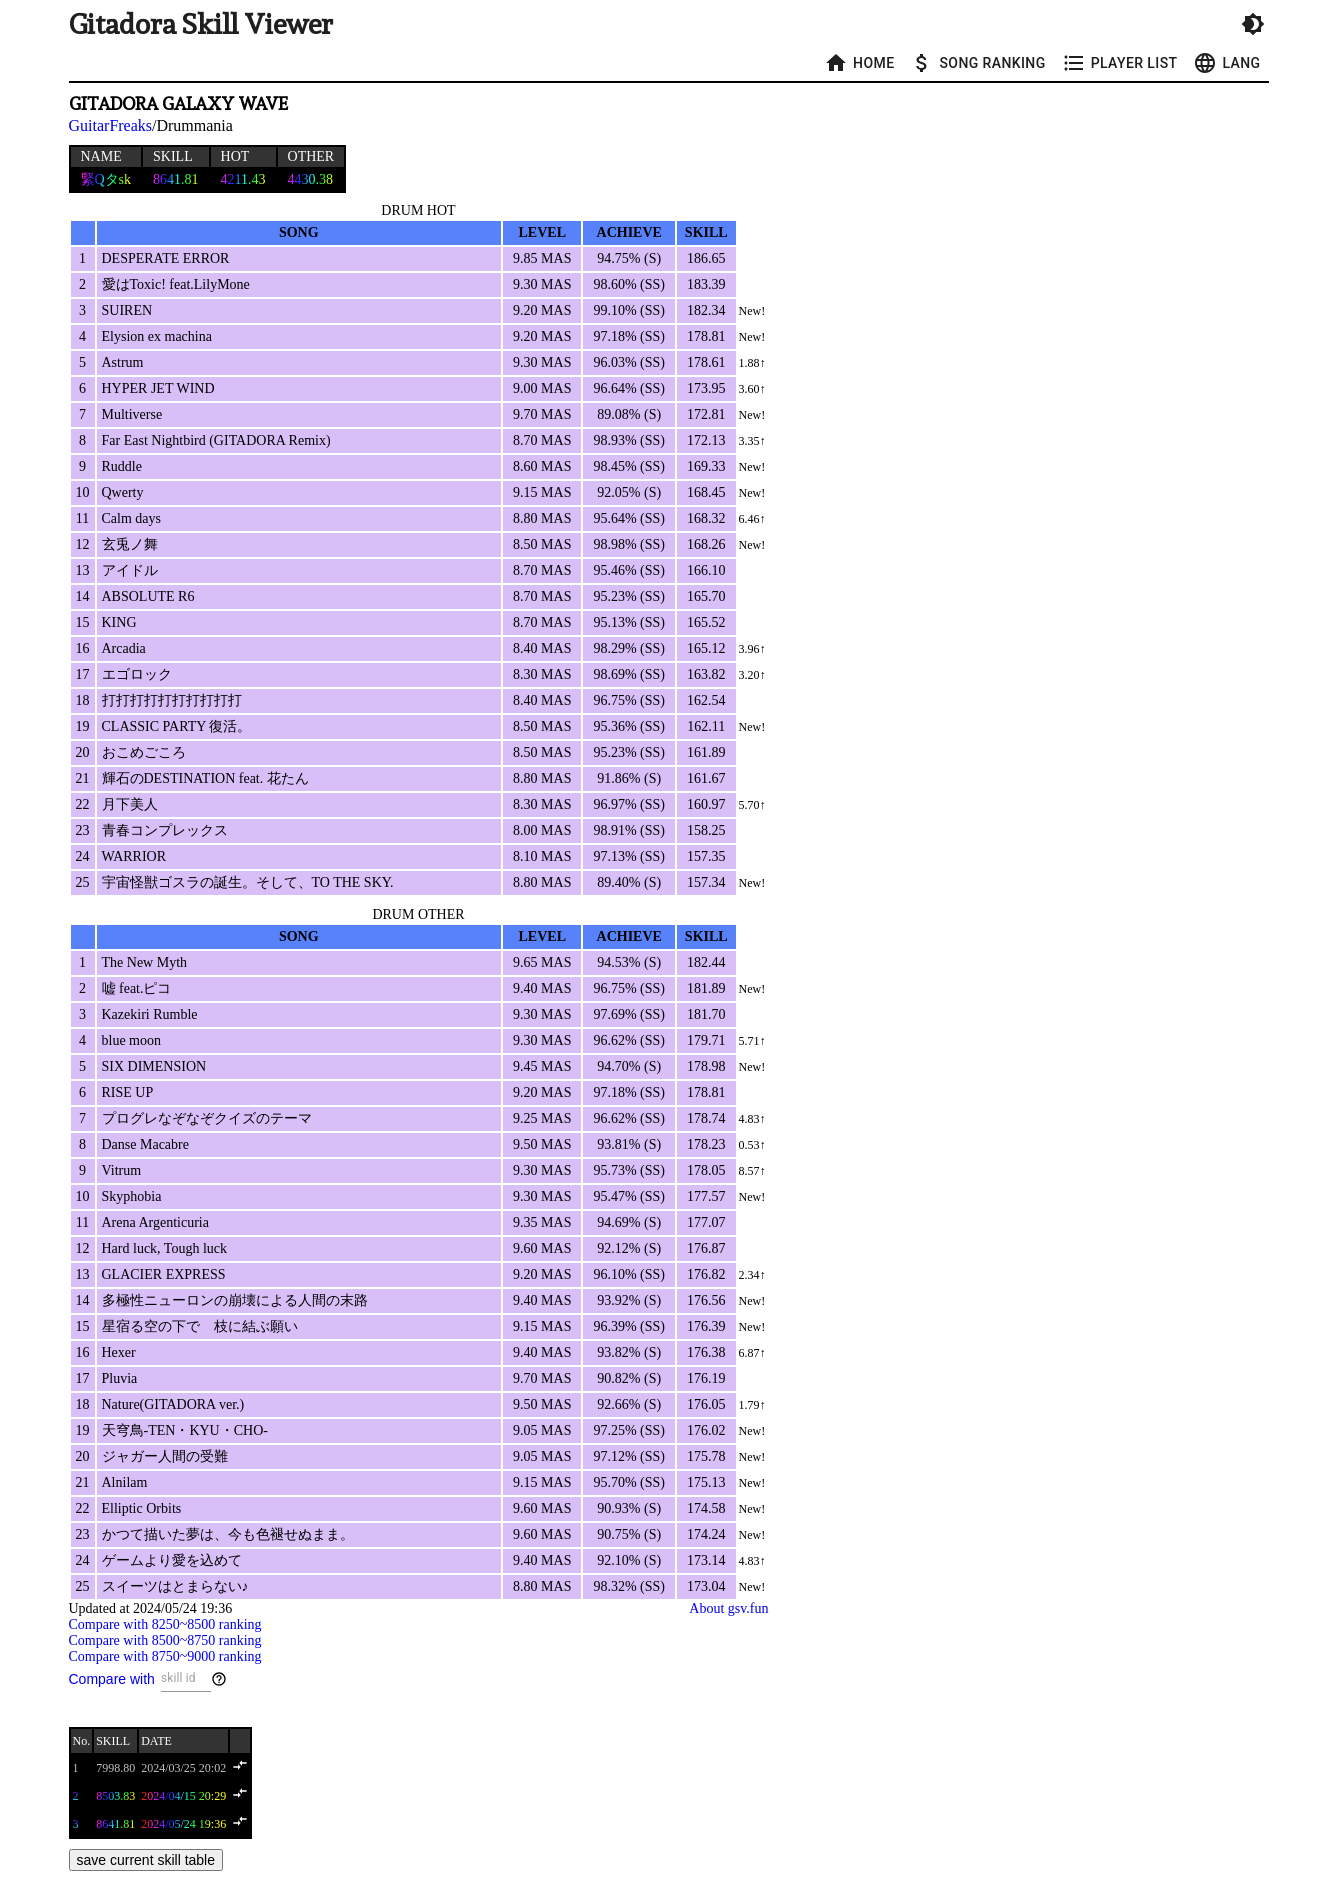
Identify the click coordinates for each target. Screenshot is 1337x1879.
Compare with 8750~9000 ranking (165, 1656)
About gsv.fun (728, 1608)
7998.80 (115, 1768)
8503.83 (115, 1796)
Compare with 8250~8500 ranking (165, 1624)
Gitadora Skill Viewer (201, 24)
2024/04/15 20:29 (183, 1796)
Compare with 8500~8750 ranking (165, 1640)
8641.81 (115, 1824)
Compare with (112, 1679)
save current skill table (146, 1860)
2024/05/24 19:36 (183, 1824)
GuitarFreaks (111, 125)
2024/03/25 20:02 (183, 1768)
